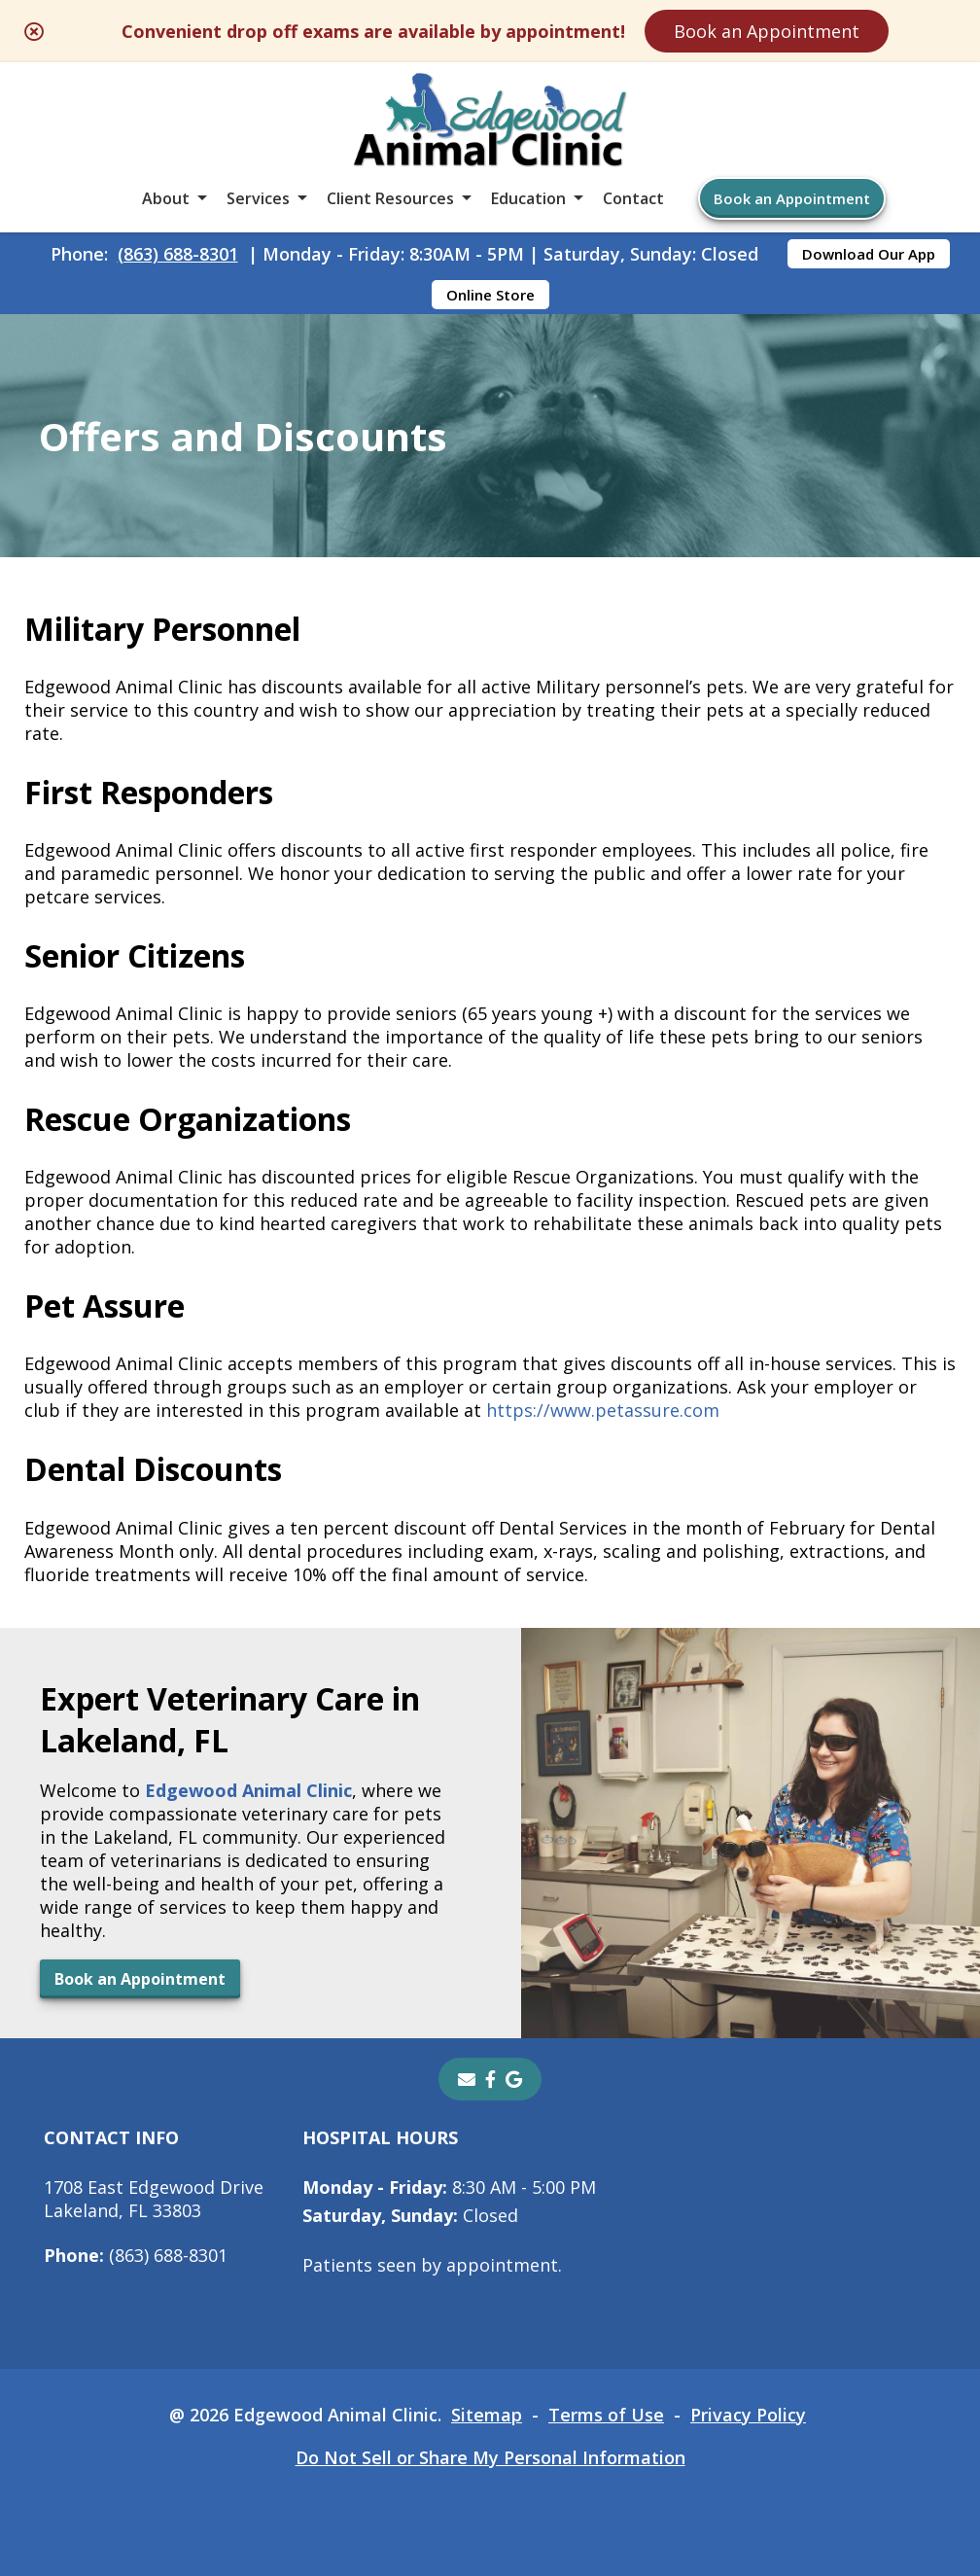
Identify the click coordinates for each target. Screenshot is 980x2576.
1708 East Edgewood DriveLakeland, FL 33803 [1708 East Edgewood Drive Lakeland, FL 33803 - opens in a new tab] (153, 2198)
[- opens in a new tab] (490, 2079)
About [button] (166, 198)
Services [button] (258, 198)
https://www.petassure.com (602, 1410)
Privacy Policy (748, 2414)
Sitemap (486, 2414)
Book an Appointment (766, 31)
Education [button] (528, 198)
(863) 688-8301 (178, 253)
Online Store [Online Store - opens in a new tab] (490, 294)
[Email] (466, 2079)
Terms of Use (606, 2414)
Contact (633, 198)
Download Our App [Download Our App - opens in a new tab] (868, 254)
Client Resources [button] (390, 198)
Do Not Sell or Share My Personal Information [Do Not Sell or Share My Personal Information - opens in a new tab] (490, 2457)
